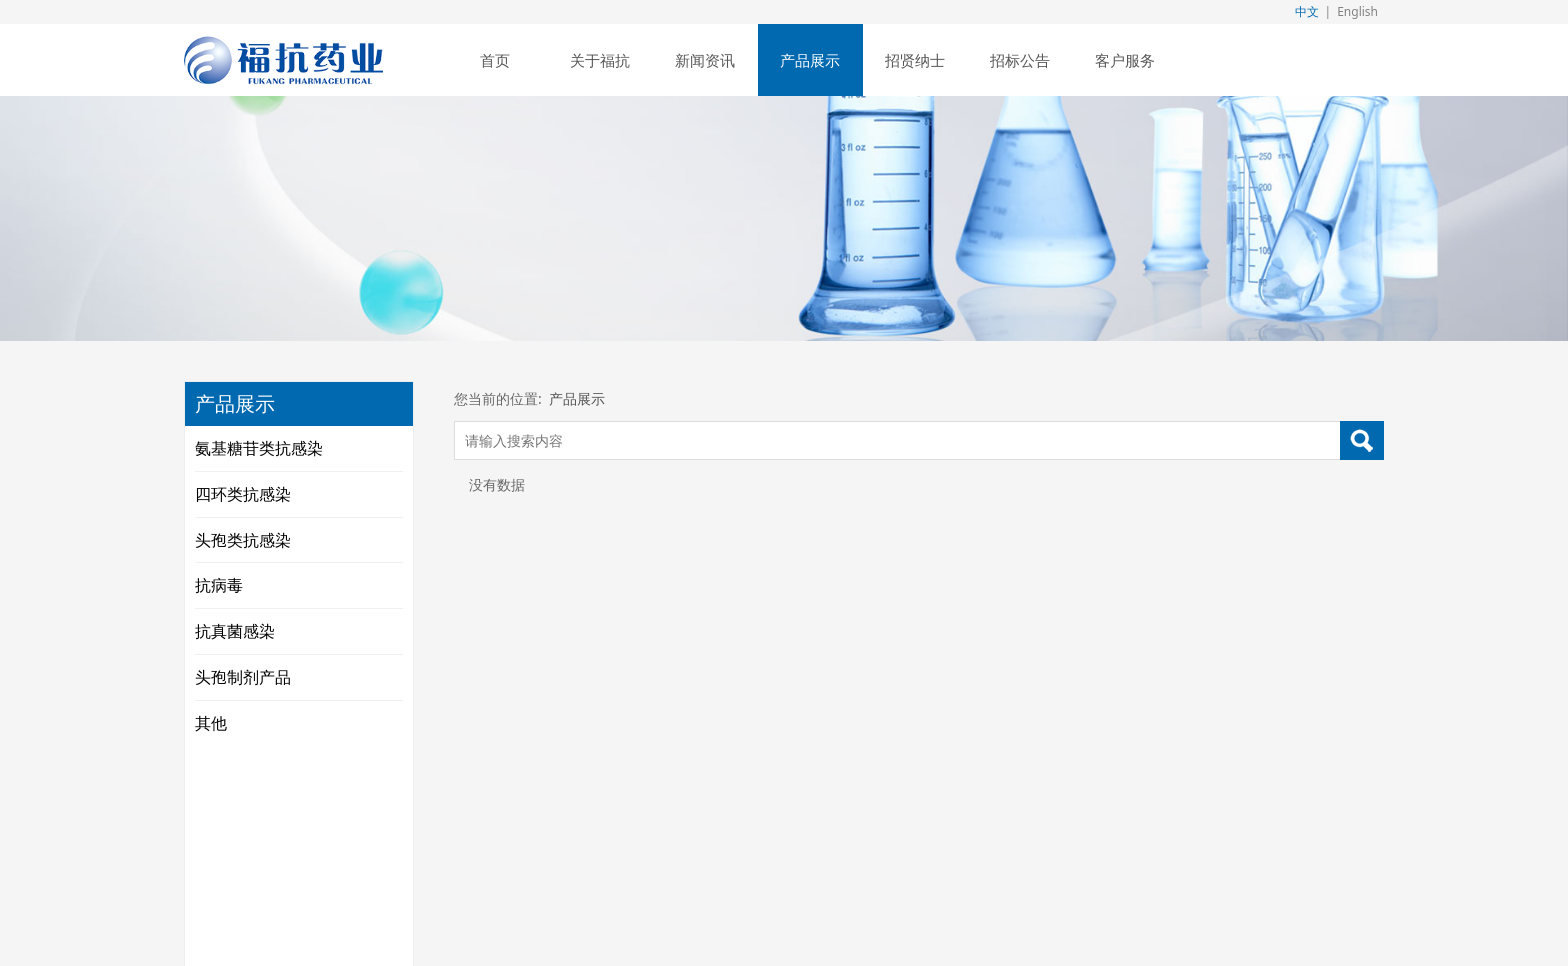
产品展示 (810, 60)
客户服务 (1125, 60)
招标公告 (1020, 60)
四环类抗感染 (243, 494)
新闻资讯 (705, 60)
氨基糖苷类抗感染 (259, 448)
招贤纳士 (915, 60)
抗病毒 (219, 585)
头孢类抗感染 (243, 540)
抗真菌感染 (235, 631)
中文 (1307, 11)
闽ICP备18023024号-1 (1004, 835)
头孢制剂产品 (243, 677)
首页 (495, 60)
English (1357, 11)
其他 (211, 723)
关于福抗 (600, 60)
